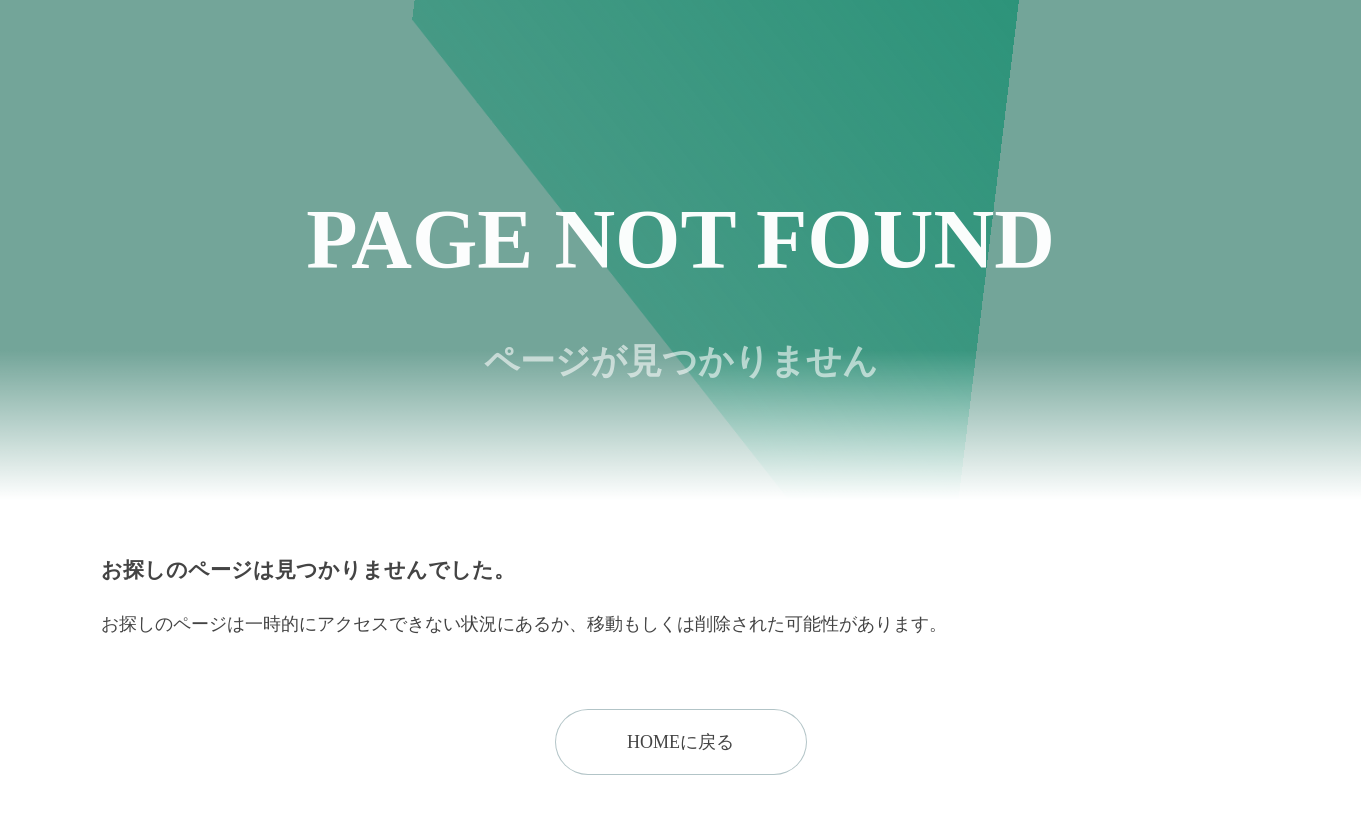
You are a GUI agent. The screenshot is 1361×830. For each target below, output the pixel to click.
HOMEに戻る (680, 742)
